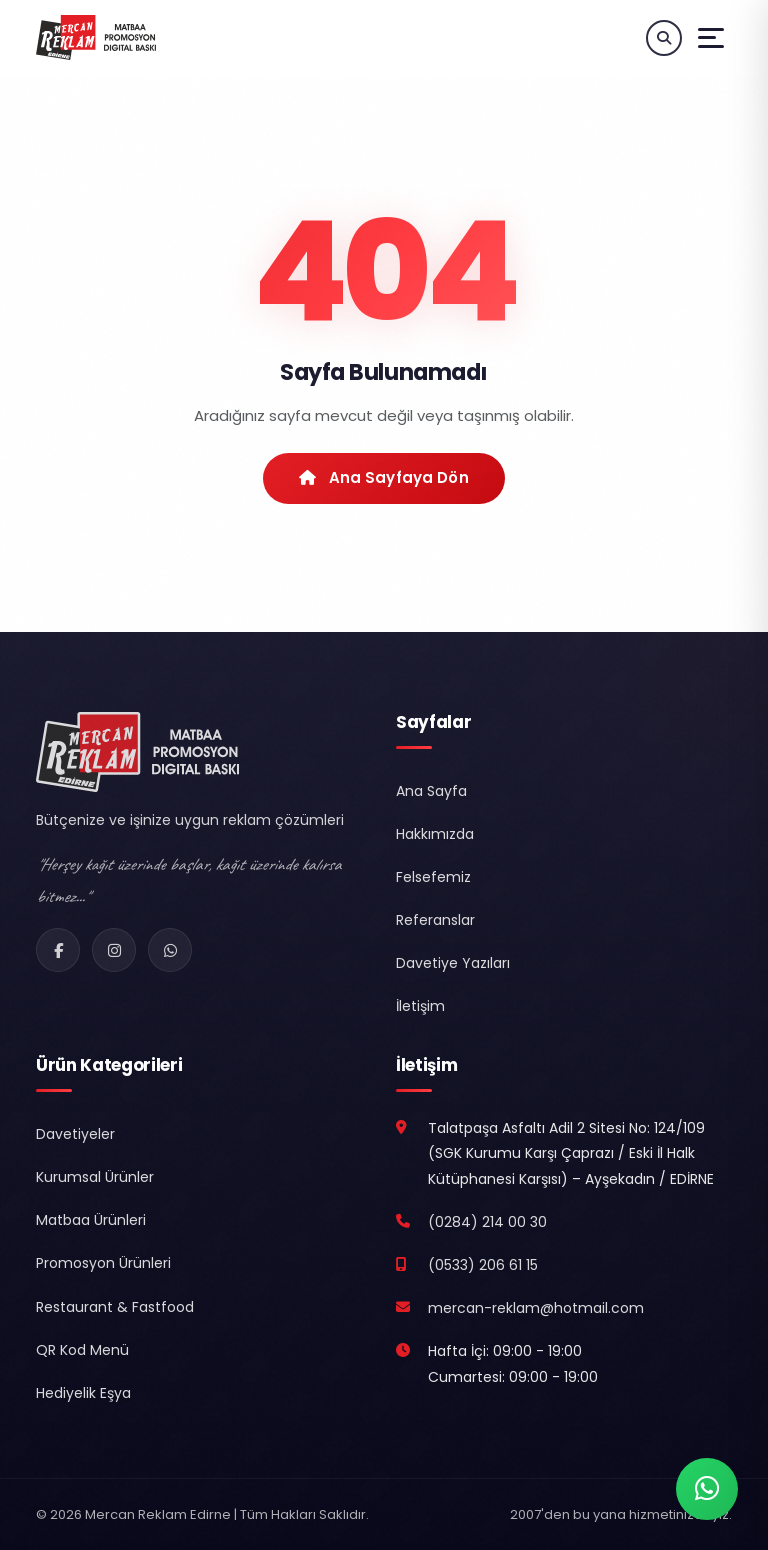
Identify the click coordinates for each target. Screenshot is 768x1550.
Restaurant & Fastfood (115, 1307)
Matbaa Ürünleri (91, 1220)
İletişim (420, 1006)
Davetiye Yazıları (453, 963)
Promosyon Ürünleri (103, 1263)
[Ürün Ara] (664, 38)
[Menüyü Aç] (711, 38)
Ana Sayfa (431, 791)
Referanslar (435, 920)
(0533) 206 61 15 (483, 1265)
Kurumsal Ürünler (95, 1177)
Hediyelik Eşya (83, 1393)
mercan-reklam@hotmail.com (536, 1308)
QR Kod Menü (82, 1350)
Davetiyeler (75, 1134)
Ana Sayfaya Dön (384, 477)
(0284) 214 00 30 (487, 1222)
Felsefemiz (433, 877)
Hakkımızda (435, 834)
